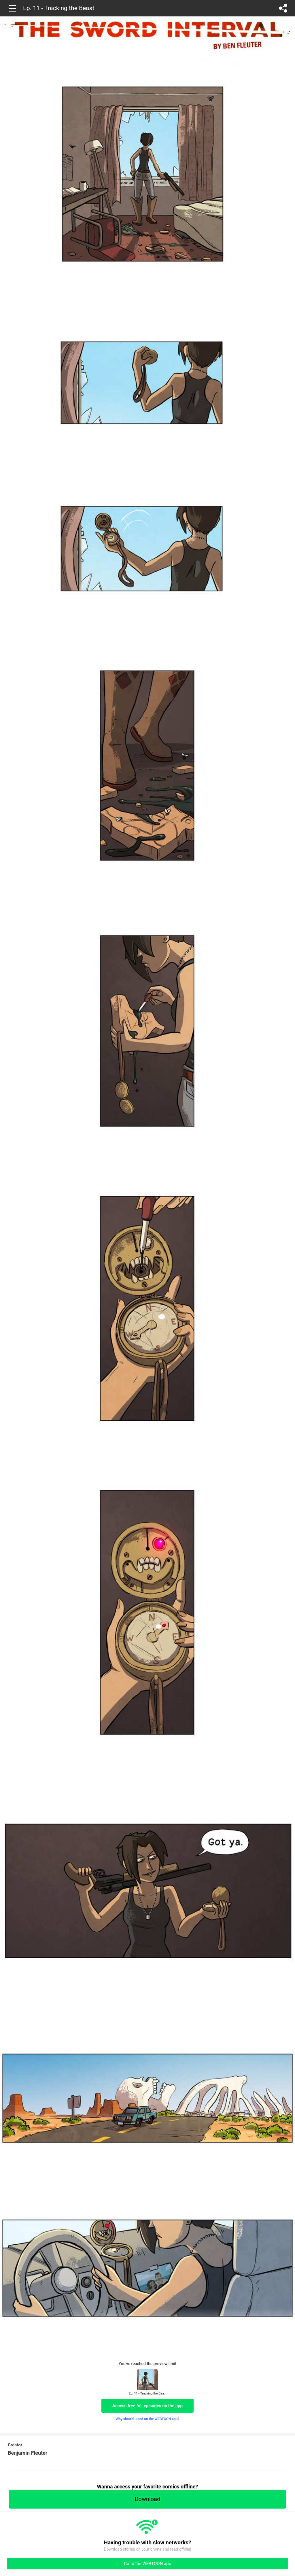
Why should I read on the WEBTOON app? (147, 2419)
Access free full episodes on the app (147, 2405)
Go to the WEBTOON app (147, 2563)
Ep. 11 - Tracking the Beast (58, 8)
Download (147, 2499)
